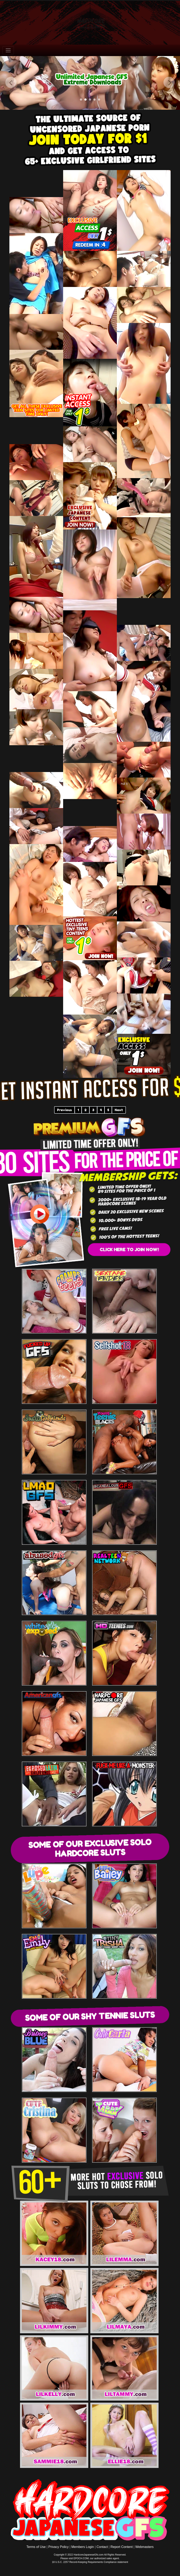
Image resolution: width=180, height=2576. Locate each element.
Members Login (82, 2547)
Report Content (122, 2547)
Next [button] (169, 82)
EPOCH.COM (81, 2558)
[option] (90, 83)
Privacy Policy (58, 2547)
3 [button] (90, 98)
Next (119, 1110)
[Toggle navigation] (8, 50)
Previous (64, 1110)
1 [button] (81, 98)
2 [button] (86, 98)
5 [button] (99, 98)
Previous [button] (11, 82)
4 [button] (95, 98)
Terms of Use (36, 2547)
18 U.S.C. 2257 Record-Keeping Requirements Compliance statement (90, 2562)
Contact (102, 2547)
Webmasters (144, 2547)
